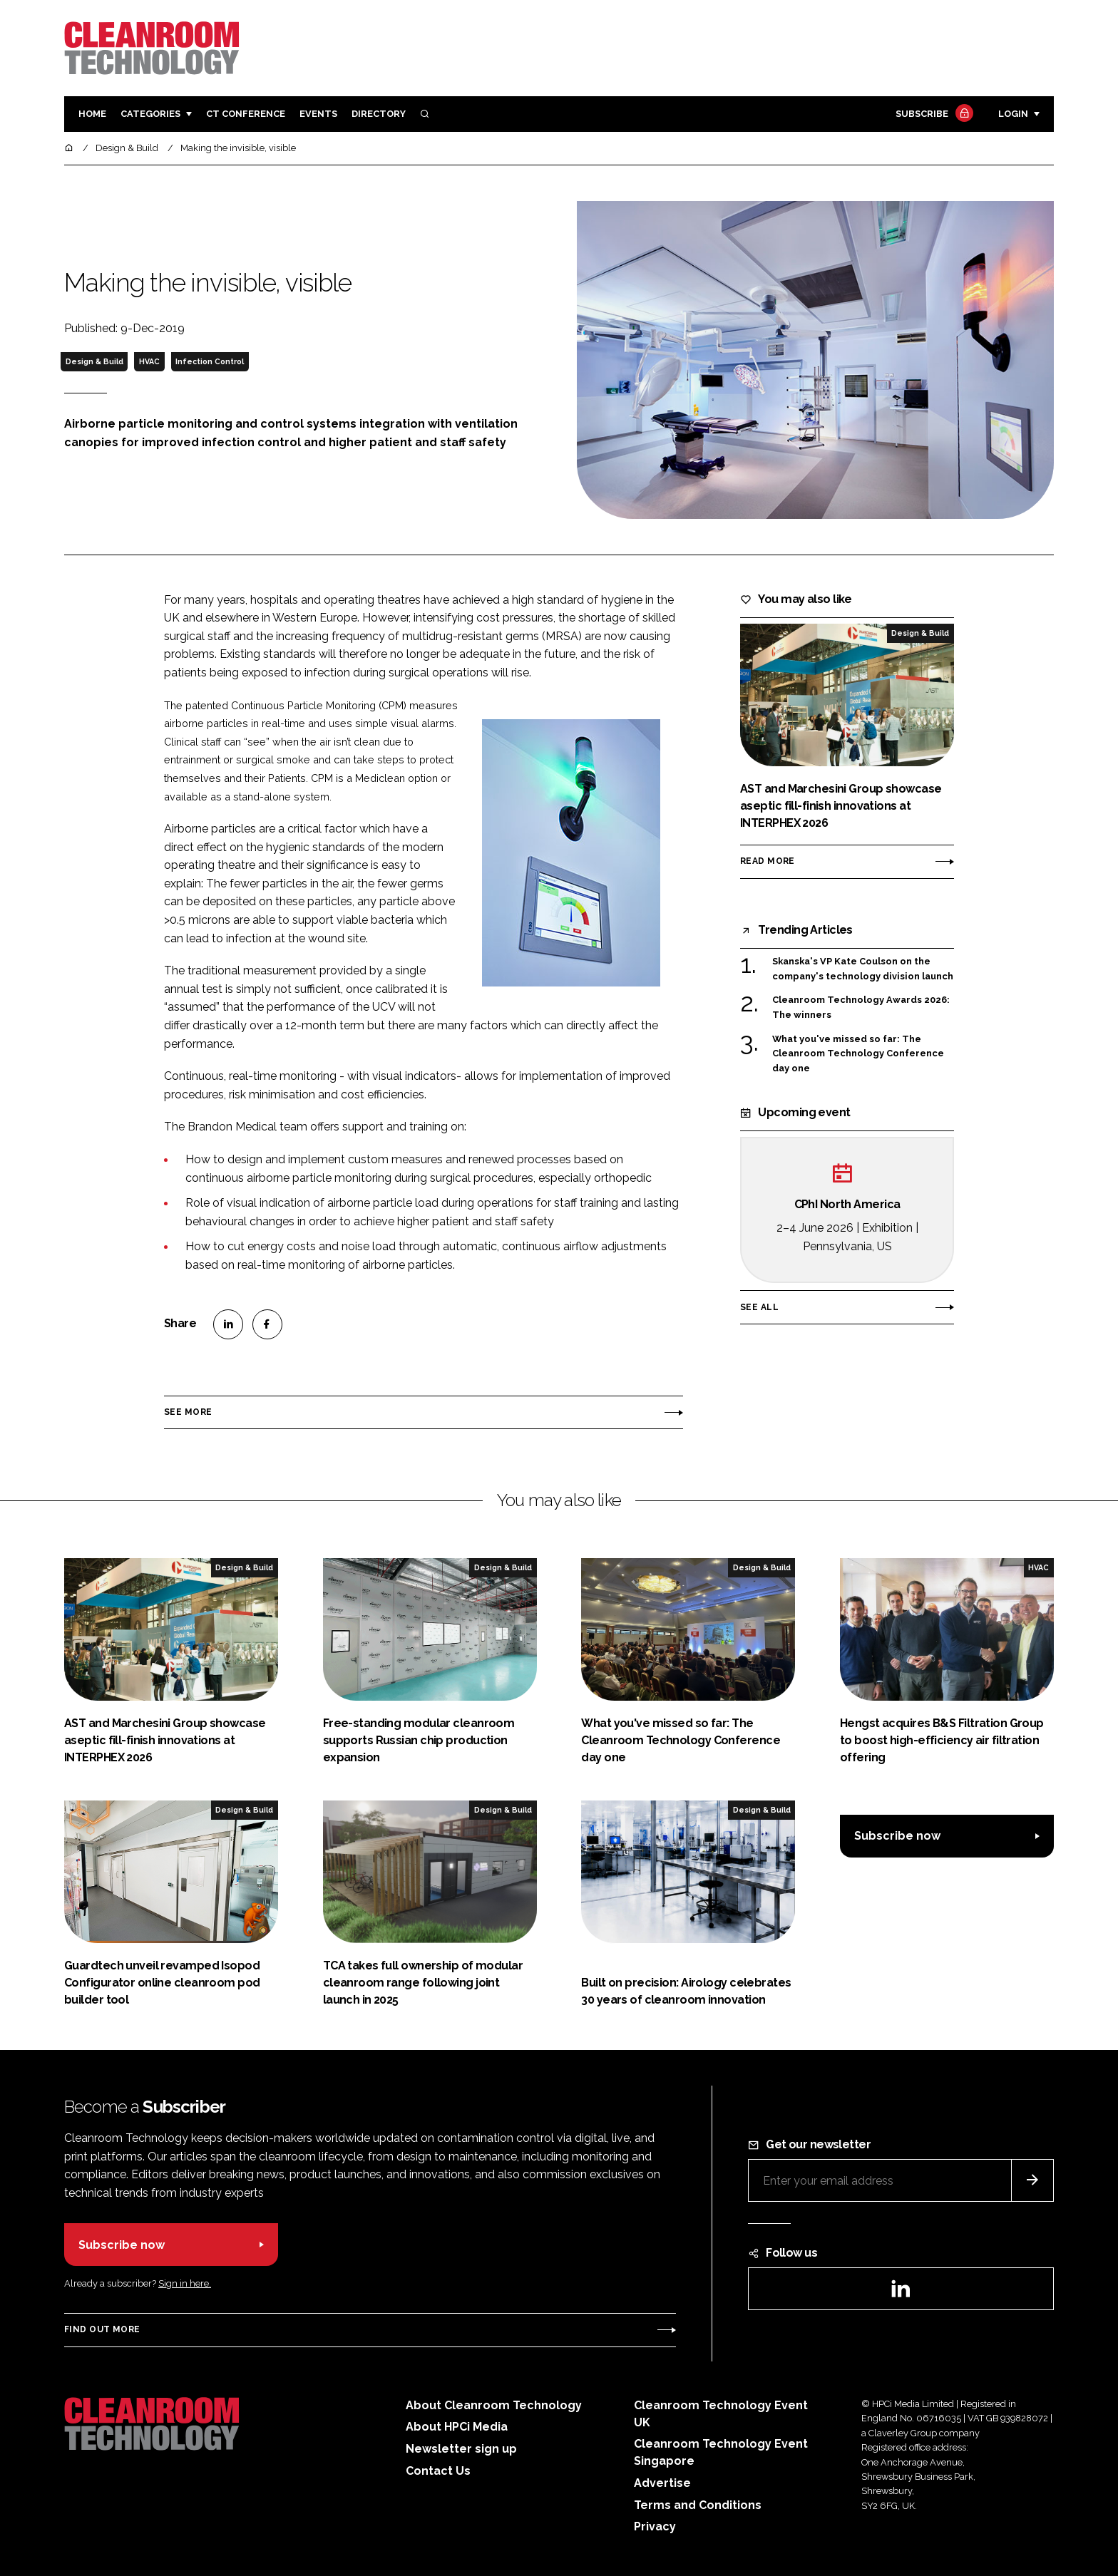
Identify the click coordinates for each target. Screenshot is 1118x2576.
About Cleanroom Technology (494, 2405)
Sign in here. (184, 2283)
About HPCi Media (457, 2426)
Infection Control (209, 361)
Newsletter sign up (461, 2449)
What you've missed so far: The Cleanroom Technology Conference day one (858, 1054)
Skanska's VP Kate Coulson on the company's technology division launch (862, 969)
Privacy (655, 2526)
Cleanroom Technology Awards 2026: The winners (861, 1007)
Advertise (662, 2483)
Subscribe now (897, 1836)
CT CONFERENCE (245, 113)
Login (1013, 113)
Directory (379, 113)
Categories (150, 113)
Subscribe (933, 114)
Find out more (102, 2329)
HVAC (149, 361)
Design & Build (94, 361)
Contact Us (438, 2471)
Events (318, 113)
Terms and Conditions (697, 2505)
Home (92, 113)
